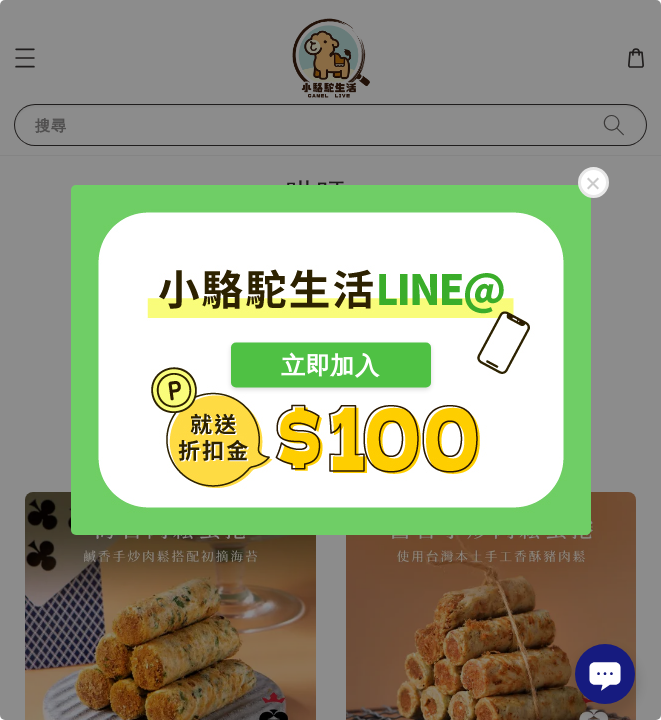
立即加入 (330, 365)
